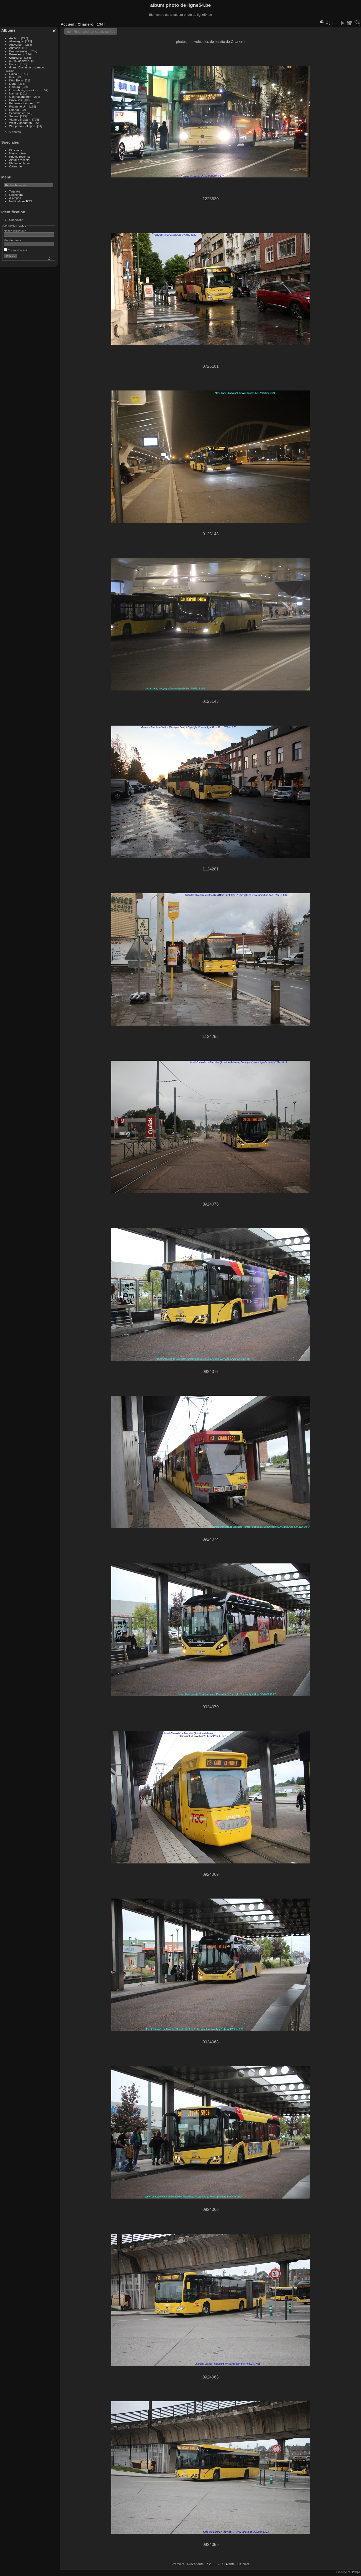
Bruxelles (15, 54)
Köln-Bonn (16, 80)
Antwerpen (16, 44)
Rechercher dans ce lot (94, 31)
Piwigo (356, 2571)
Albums (8, 30)
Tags (12, 191)
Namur (13, 93)
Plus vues (15, 150)
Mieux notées (18, 153)
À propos (15, 198)
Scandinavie (17, 113)
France (14, 64)
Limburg (14, 86)
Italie (12, 77)
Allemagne (16, 41)
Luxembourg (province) (24, 90)
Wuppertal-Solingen (22, 126)
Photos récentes (20, 156)
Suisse (13, 116)
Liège (13, 83)
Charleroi (15, 57)
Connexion (16, 219)
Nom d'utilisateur (15, 230)
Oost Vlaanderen (20, 96)
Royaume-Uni (18, 106)
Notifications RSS (20, 201)
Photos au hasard (20, 163)
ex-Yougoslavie (19, 60)
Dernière (243, 2564)
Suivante (228, 2564)
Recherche (16, 194)
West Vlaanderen (20, 122)
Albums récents (19, 159)
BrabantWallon (19, 51)
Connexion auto (16, 250)
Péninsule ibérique (21, 103)
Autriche (14, 47)
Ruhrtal (14, 109)
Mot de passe (13, 240)
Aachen (14, 38)
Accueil (67, 24)
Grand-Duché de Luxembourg (28, 67)
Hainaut (14, 73)
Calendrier (16, 166)
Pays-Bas (15, 100)
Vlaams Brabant (19, 119)
